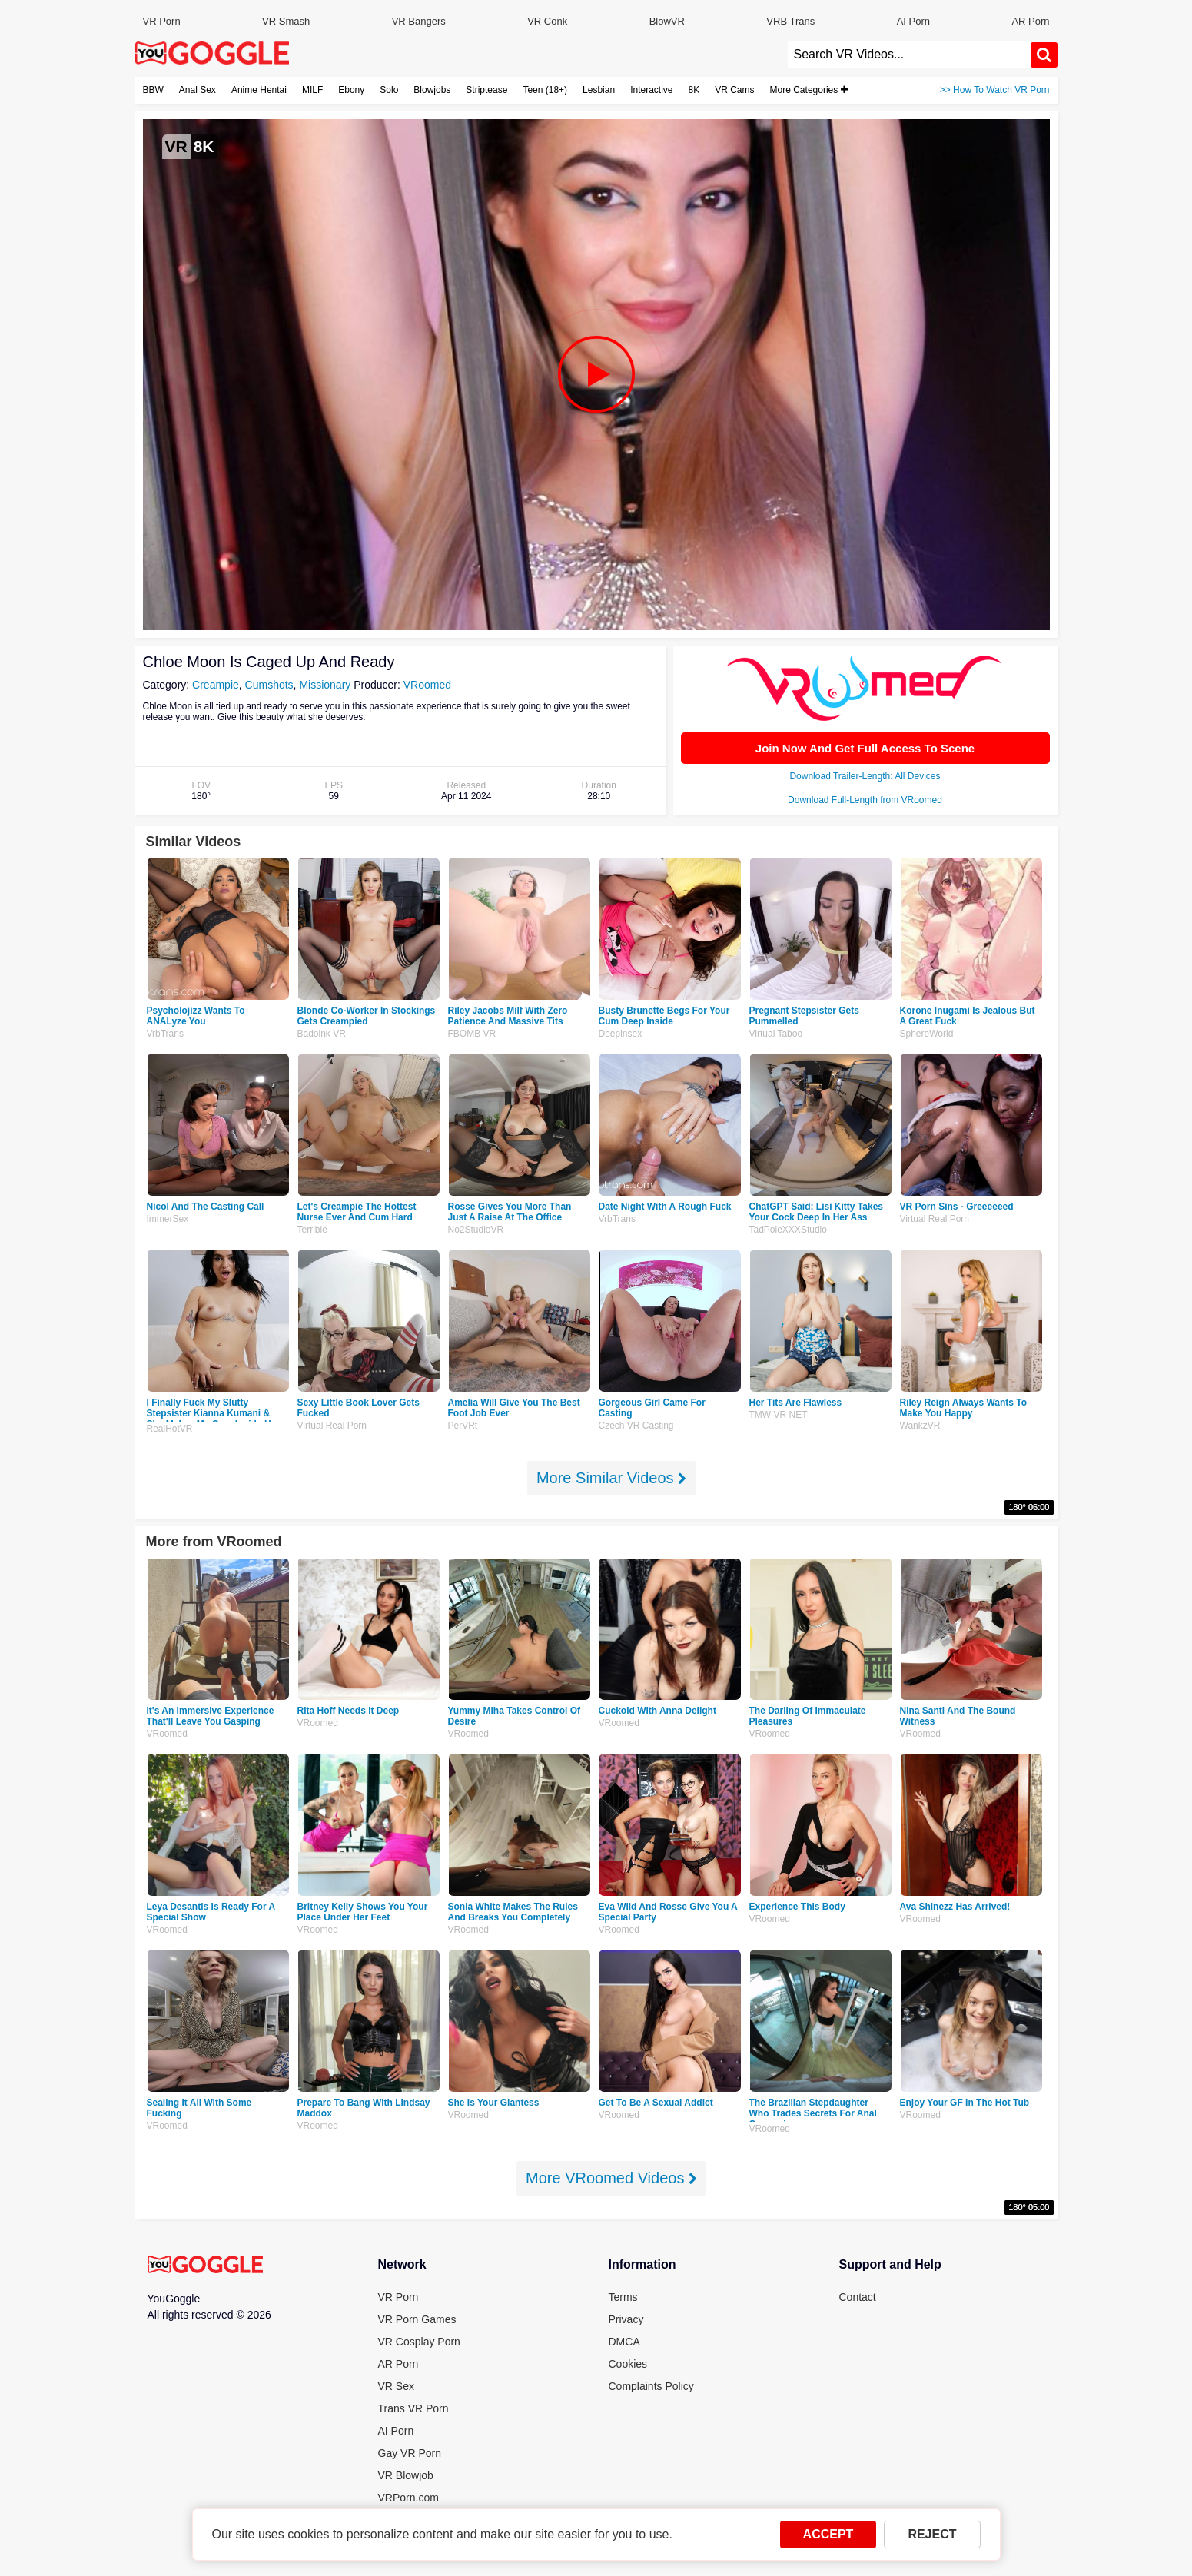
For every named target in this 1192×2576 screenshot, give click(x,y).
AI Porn (913, 21)
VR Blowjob (405, 2475)
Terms (623, 2297)
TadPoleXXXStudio (788, 1229)
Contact (857, 2297)
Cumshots (269, 685)
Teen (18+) (545, 90)
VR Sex (396, 2386)
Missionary (324, 685)
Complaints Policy (651, 2386)
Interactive (651, 90)
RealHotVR (170, 1428)
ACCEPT (828, 2534)
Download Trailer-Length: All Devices (864, 776)
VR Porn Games (417, 2319)
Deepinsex (620, 1033)
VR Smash (286, 21)
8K (694, 90)
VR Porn (162, 21)
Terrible (312, 1229)
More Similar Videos (611, 1477)
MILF (312, 90)
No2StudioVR (476, 1229)
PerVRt (463, 1425)
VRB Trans (790, 21)
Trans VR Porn (413, 2408)
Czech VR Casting (636, 1425)
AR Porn (1030, 21)
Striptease (486, 90)
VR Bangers (419, 21)
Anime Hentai (259, 90)
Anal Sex (197, 90)
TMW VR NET (778, 1414)
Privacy (626, 2319)
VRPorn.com (408, 2497)
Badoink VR (321, 1033)
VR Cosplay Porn (419, 2341)
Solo (389, 90)
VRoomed (427, 685)
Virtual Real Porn (935, 1218)
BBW (153, 90)
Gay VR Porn (409, 2453)
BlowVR (667, 21)
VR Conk (547, 21)
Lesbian (599, 90)
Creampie (215, 685)
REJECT (932, 2534)
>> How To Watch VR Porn (995, 90)
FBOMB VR (472, 1033)
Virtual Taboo (776, 1033)
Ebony (351, 90)
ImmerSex (168, 1218)
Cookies (628, 2364)
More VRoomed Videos (611, 2177)
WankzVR (920, 1425)
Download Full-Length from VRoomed (865, 800)
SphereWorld (927, 1033)
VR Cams (734, 90)
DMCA (624, 2341)
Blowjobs (431, 90)
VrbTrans (165, 1033)
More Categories (809, 90)
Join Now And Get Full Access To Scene (865, 748)
